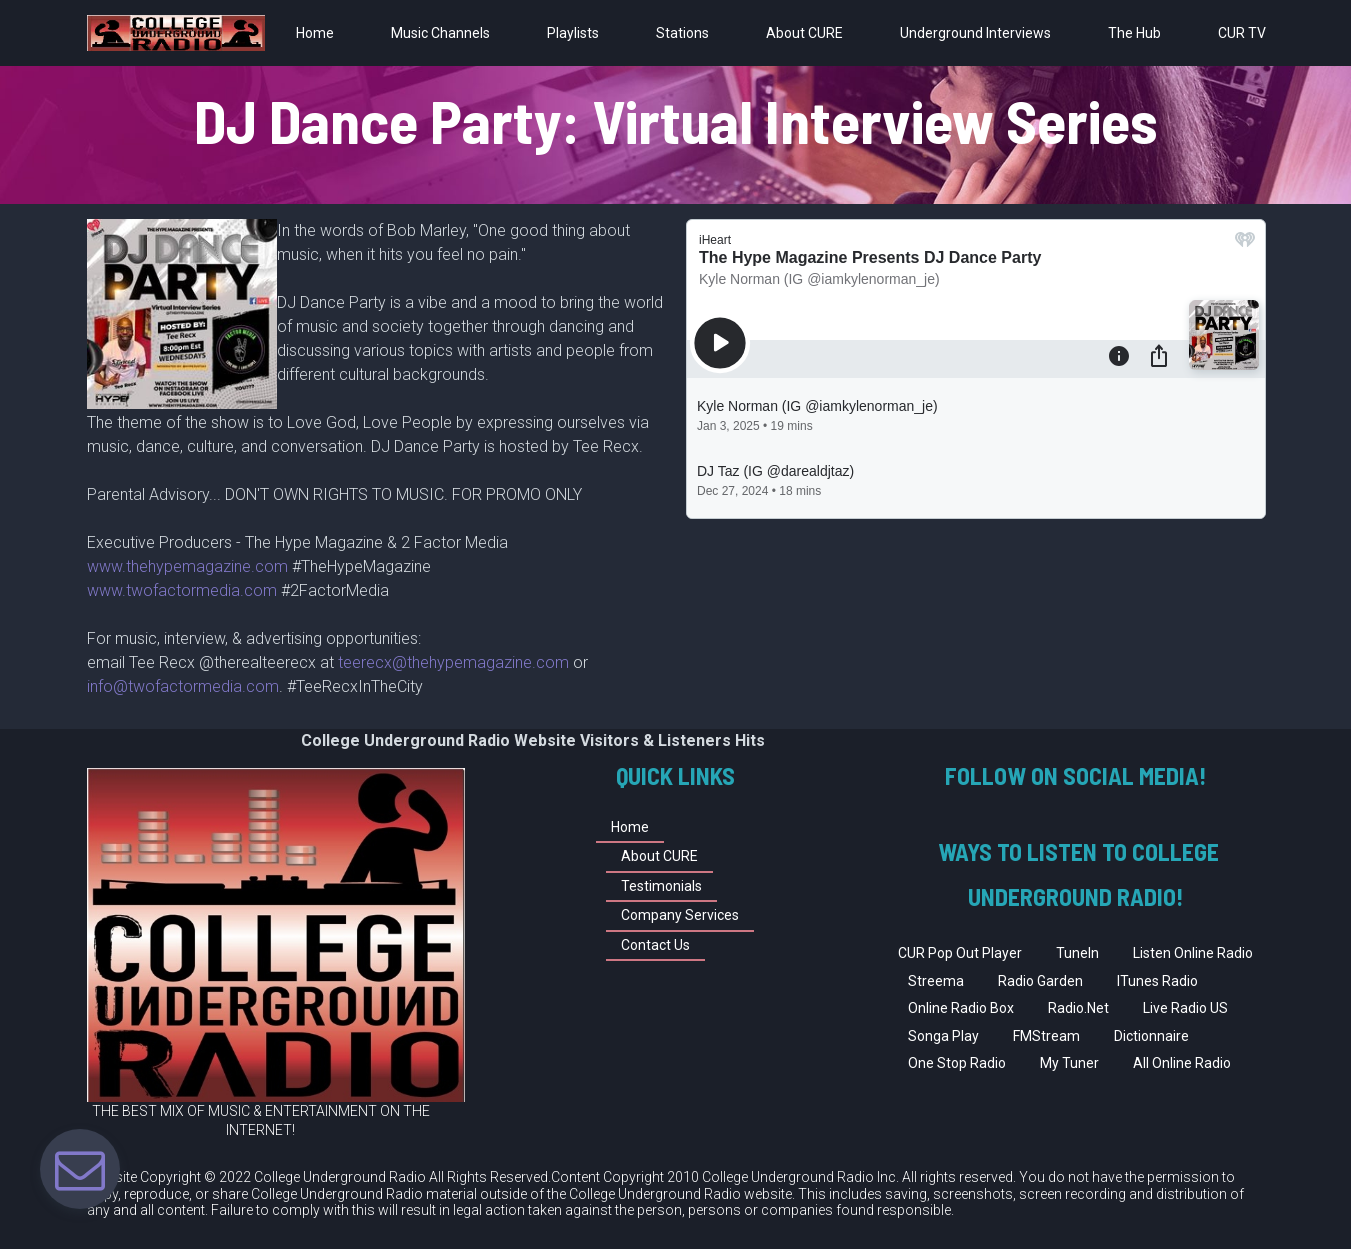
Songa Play (943, 1036)
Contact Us (655, 945)
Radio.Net (1078, 1008)
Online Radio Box (961, 1008)
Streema (936, 981)
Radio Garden (1040, 981)
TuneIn (1077, 953)
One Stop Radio (957, 1063)
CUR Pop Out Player (960, 953)
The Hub (1134, 33)
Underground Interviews (975, 33)
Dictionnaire (1151, 1036)
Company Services (680, 915)
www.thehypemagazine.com (189, 566)
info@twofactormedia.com (183, 686)
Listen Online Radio (1193, 953)
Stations (682, 33)
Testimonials (661, 886)
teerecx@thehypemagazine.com (453, 662)
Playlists (573, 33)
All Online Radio (1182, 1063)
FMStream (1046, 1036)
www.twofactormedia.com (182, 590)
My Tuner (1069, 1063)
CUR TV (1242, 33)
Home (315, 33)
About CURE (804, 33)
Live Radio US (1185, 1008)
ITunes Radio (1157, 981)
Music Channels (440, 33)
